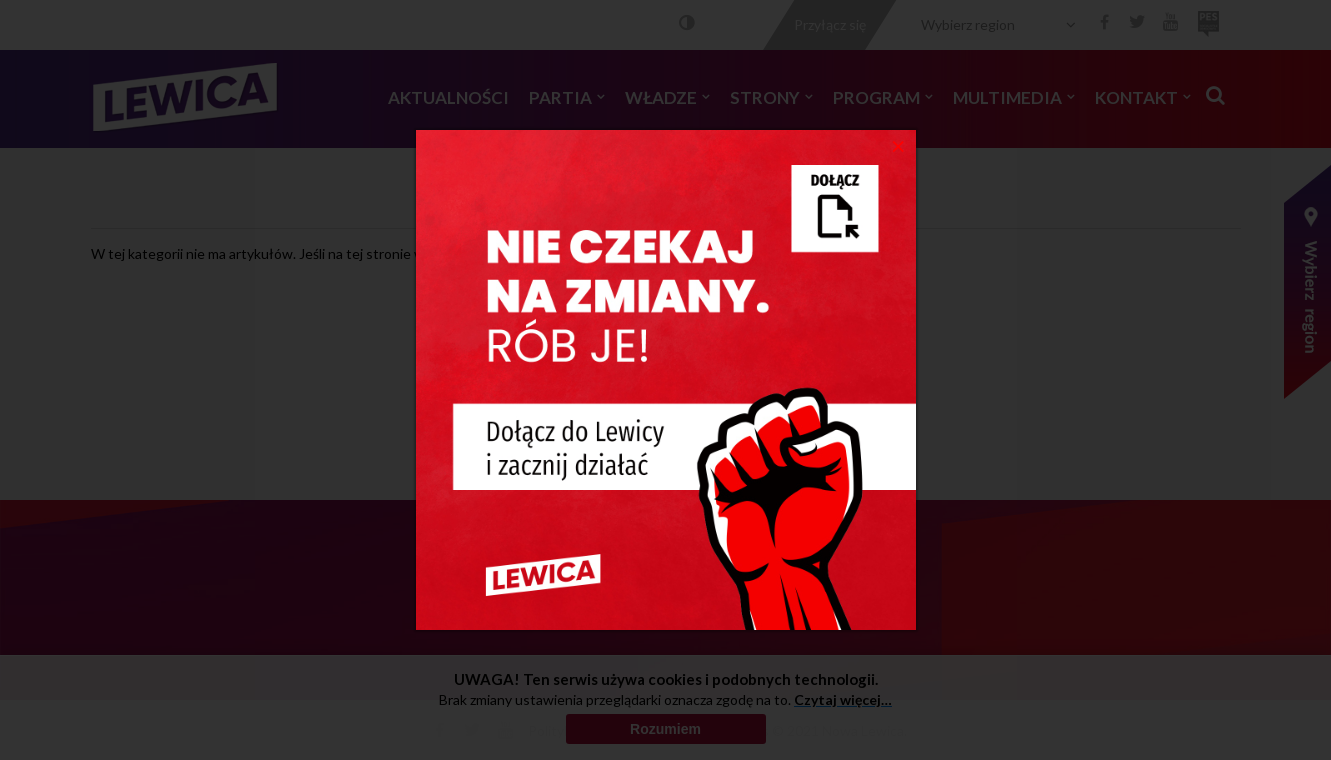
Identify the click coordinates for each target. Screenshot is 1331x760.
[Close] (898, 145)
